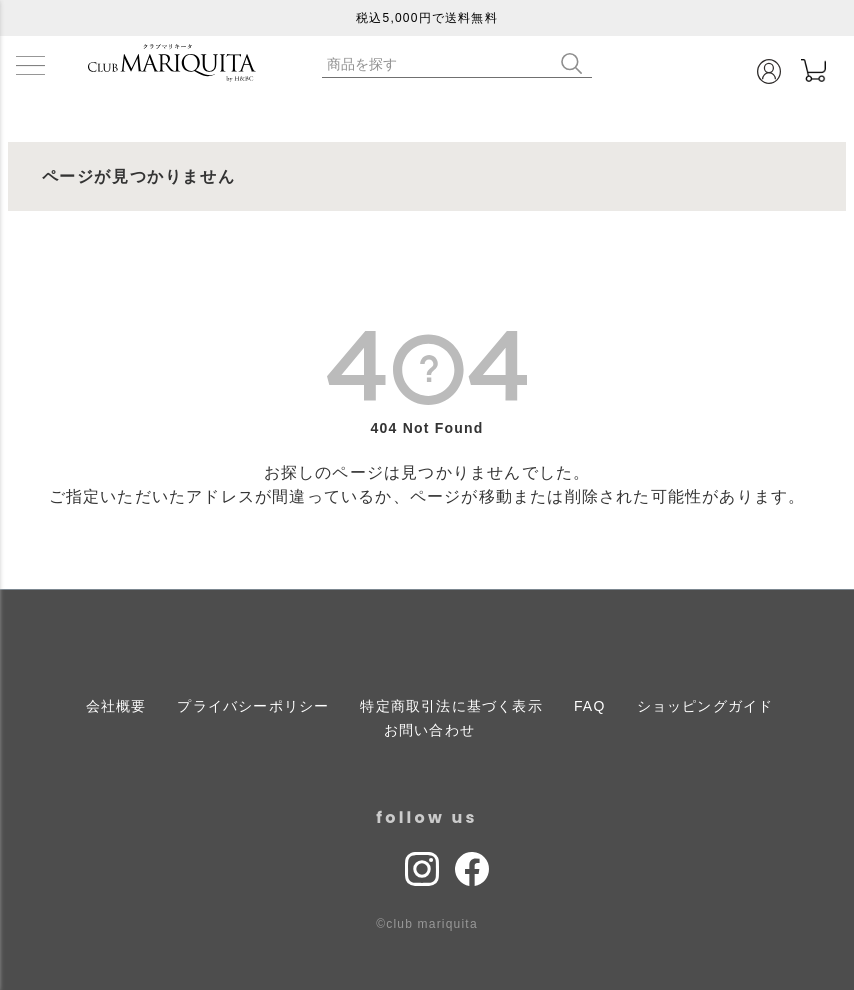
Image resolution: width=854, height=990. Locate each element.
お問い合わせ (429, 730)
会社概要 (116, 706)
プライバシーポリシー (253, 706)
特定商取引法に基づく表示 (451, 706)
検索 (576, 63)
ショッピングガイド (705, 706)
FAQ (590, 706)
